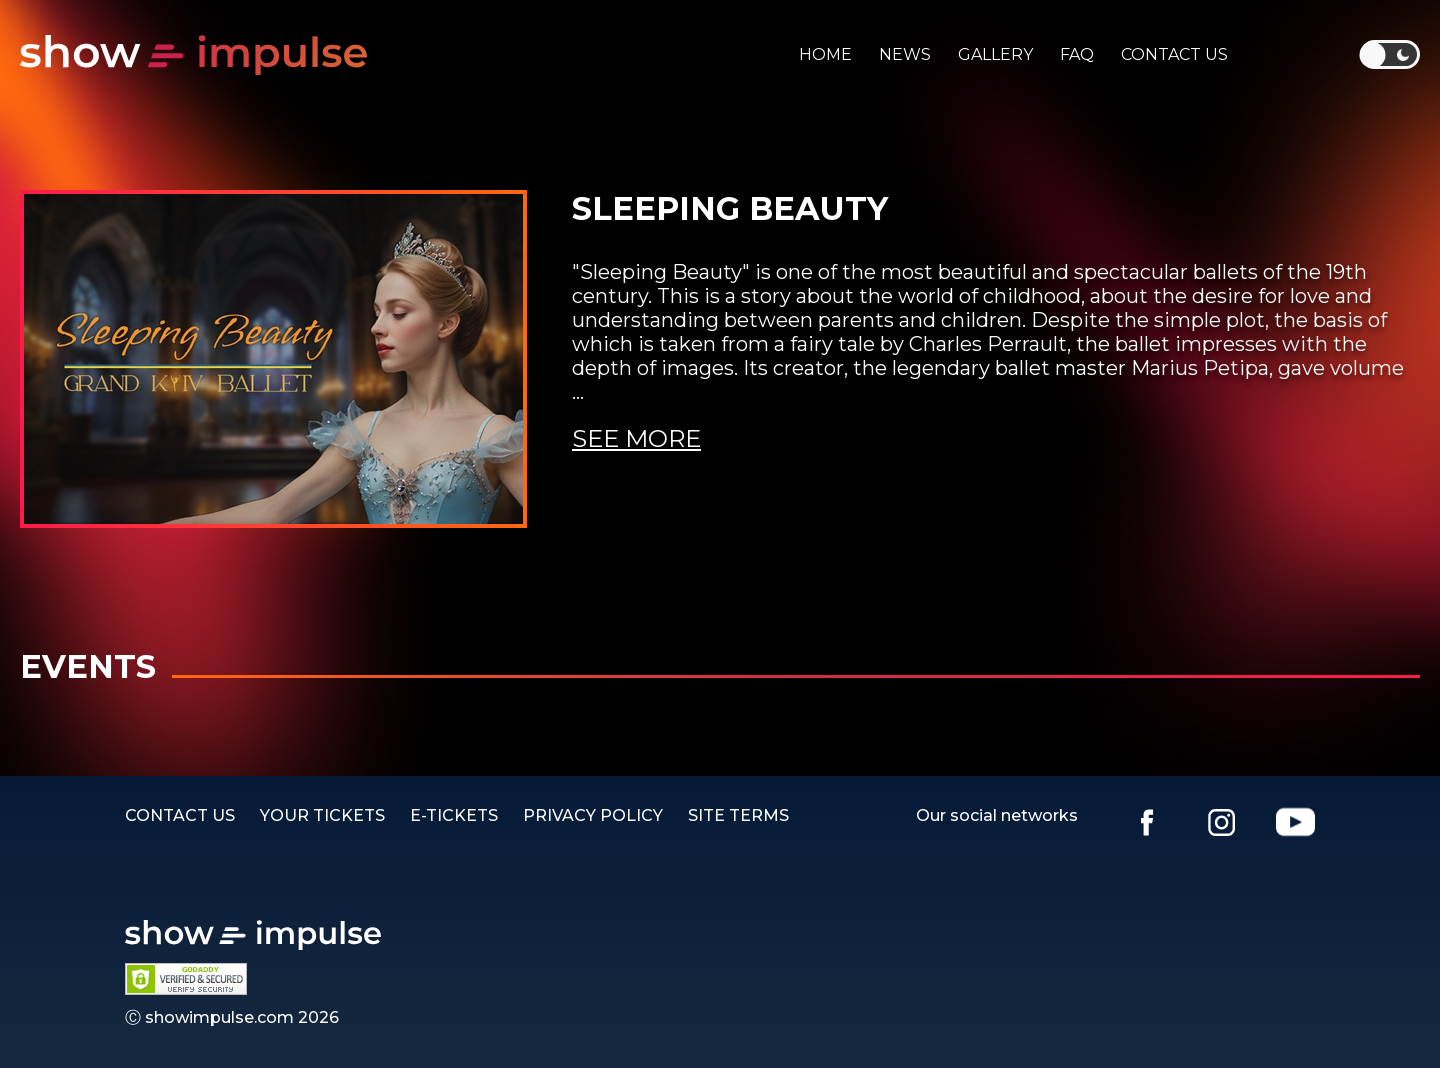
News (905, 54)
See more (636, 438)
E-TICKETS (454, 815)
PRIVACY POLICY (593, 815)
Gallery (995, 54)
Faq (1077, 54)
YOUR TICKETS (322, 815)
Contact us (1174, 54)
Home (825, 54)
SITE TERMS (738, 815)
